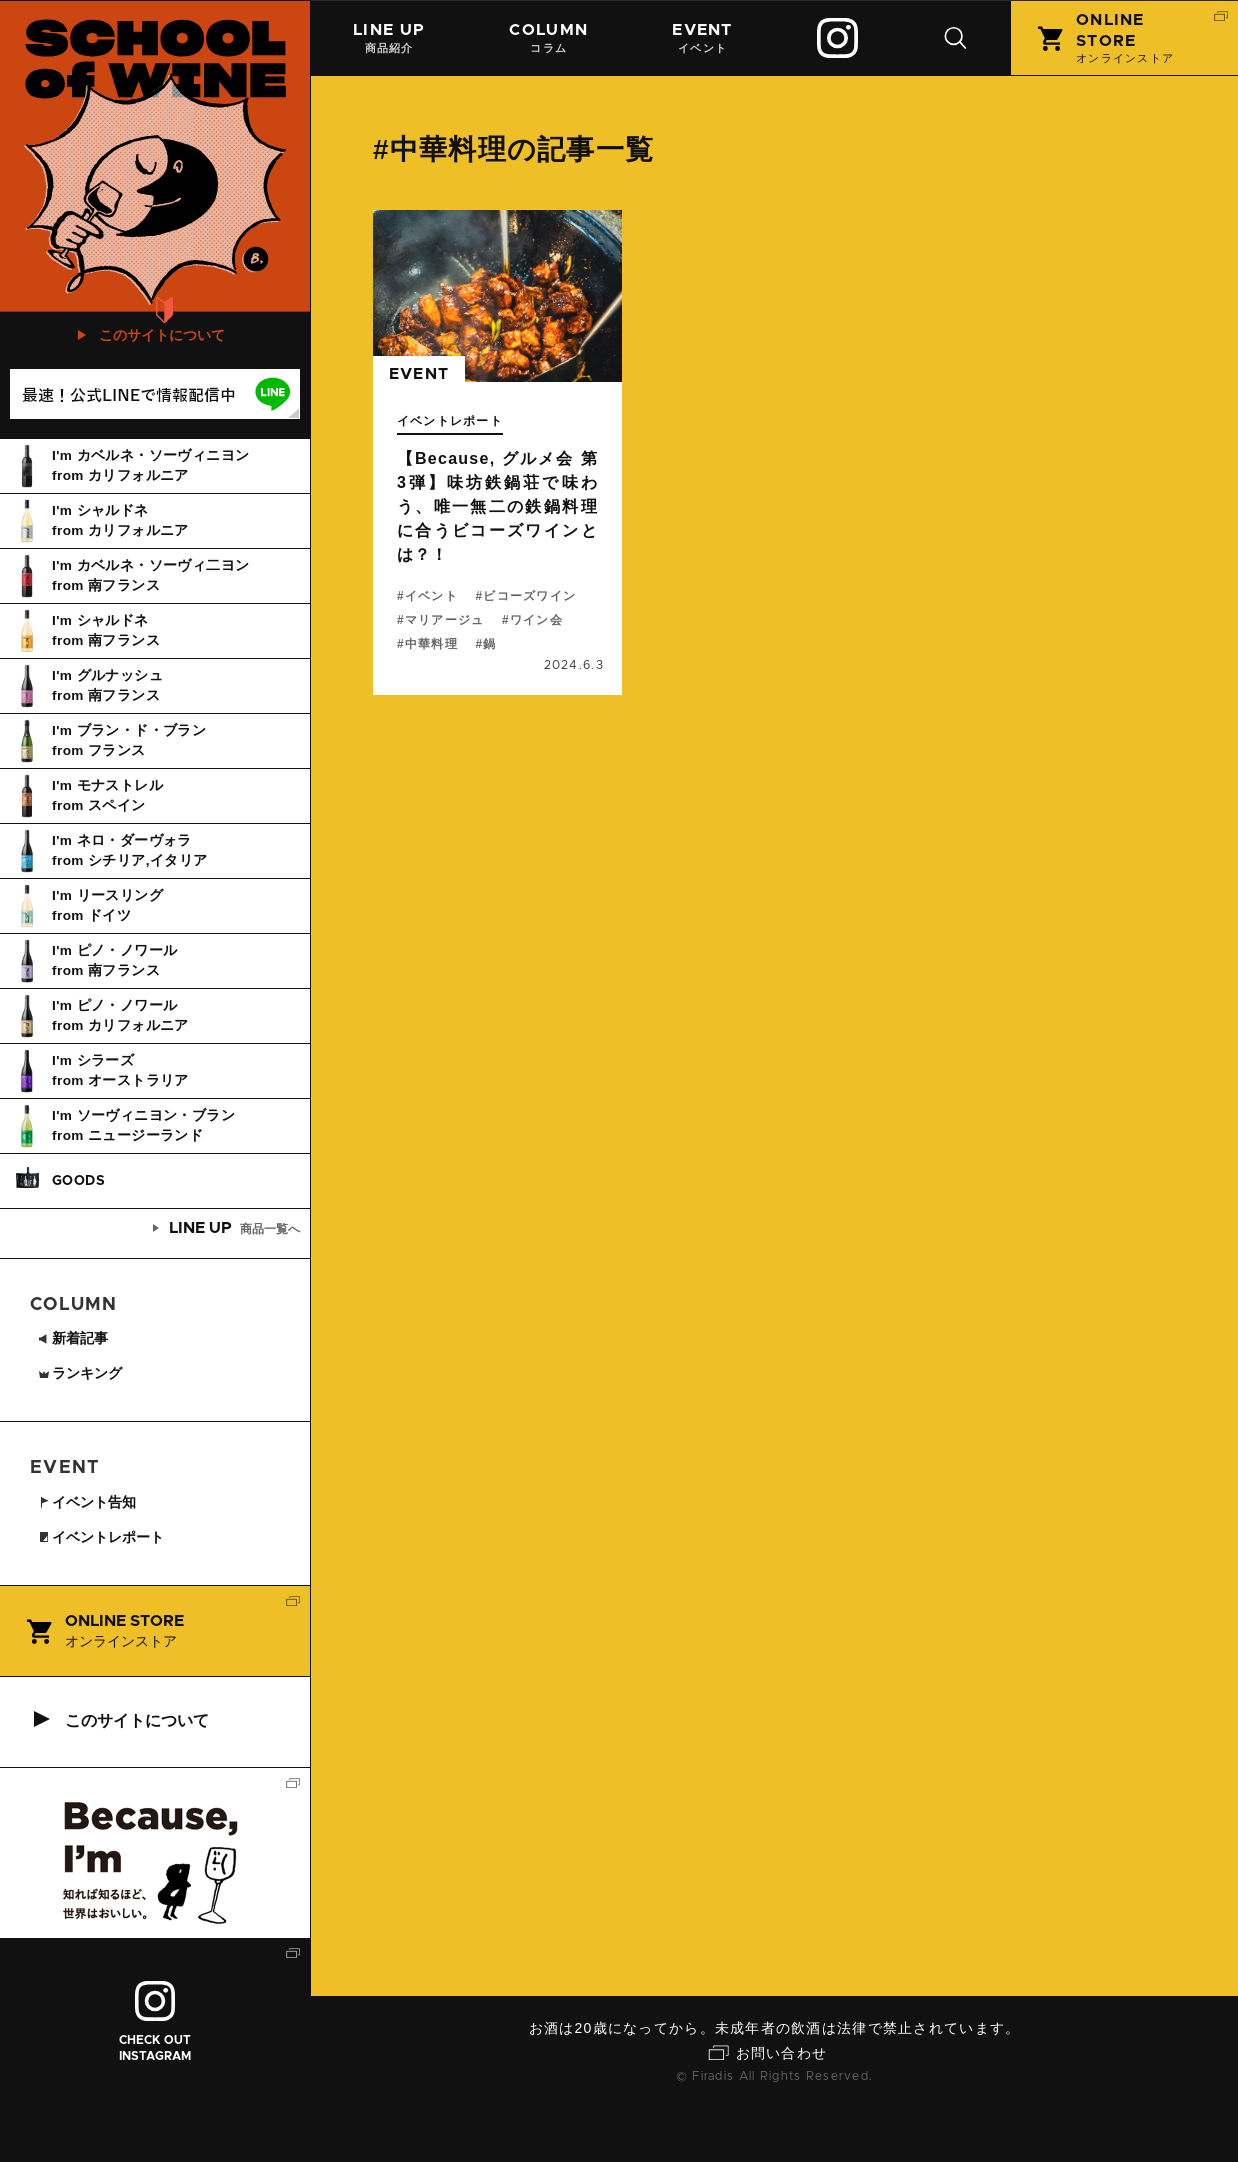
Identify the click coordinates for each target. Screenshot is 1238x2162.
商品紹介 (389, 37)
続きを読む (497, 452)
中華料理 (431, 644)
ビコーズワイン (530, 596)
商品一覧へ (227, 1282)
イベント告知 (90, 1556)
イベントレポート (450, 421)
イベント (703, 37)
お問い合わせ (782, 2107)
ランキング (82, 1427)
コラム (549, 37)
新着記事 (75, 1392)
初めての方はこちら (163, 336)
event (419, 375)
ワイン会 (536, 620)
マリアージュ (445, 620)
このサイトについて (162, 389)
